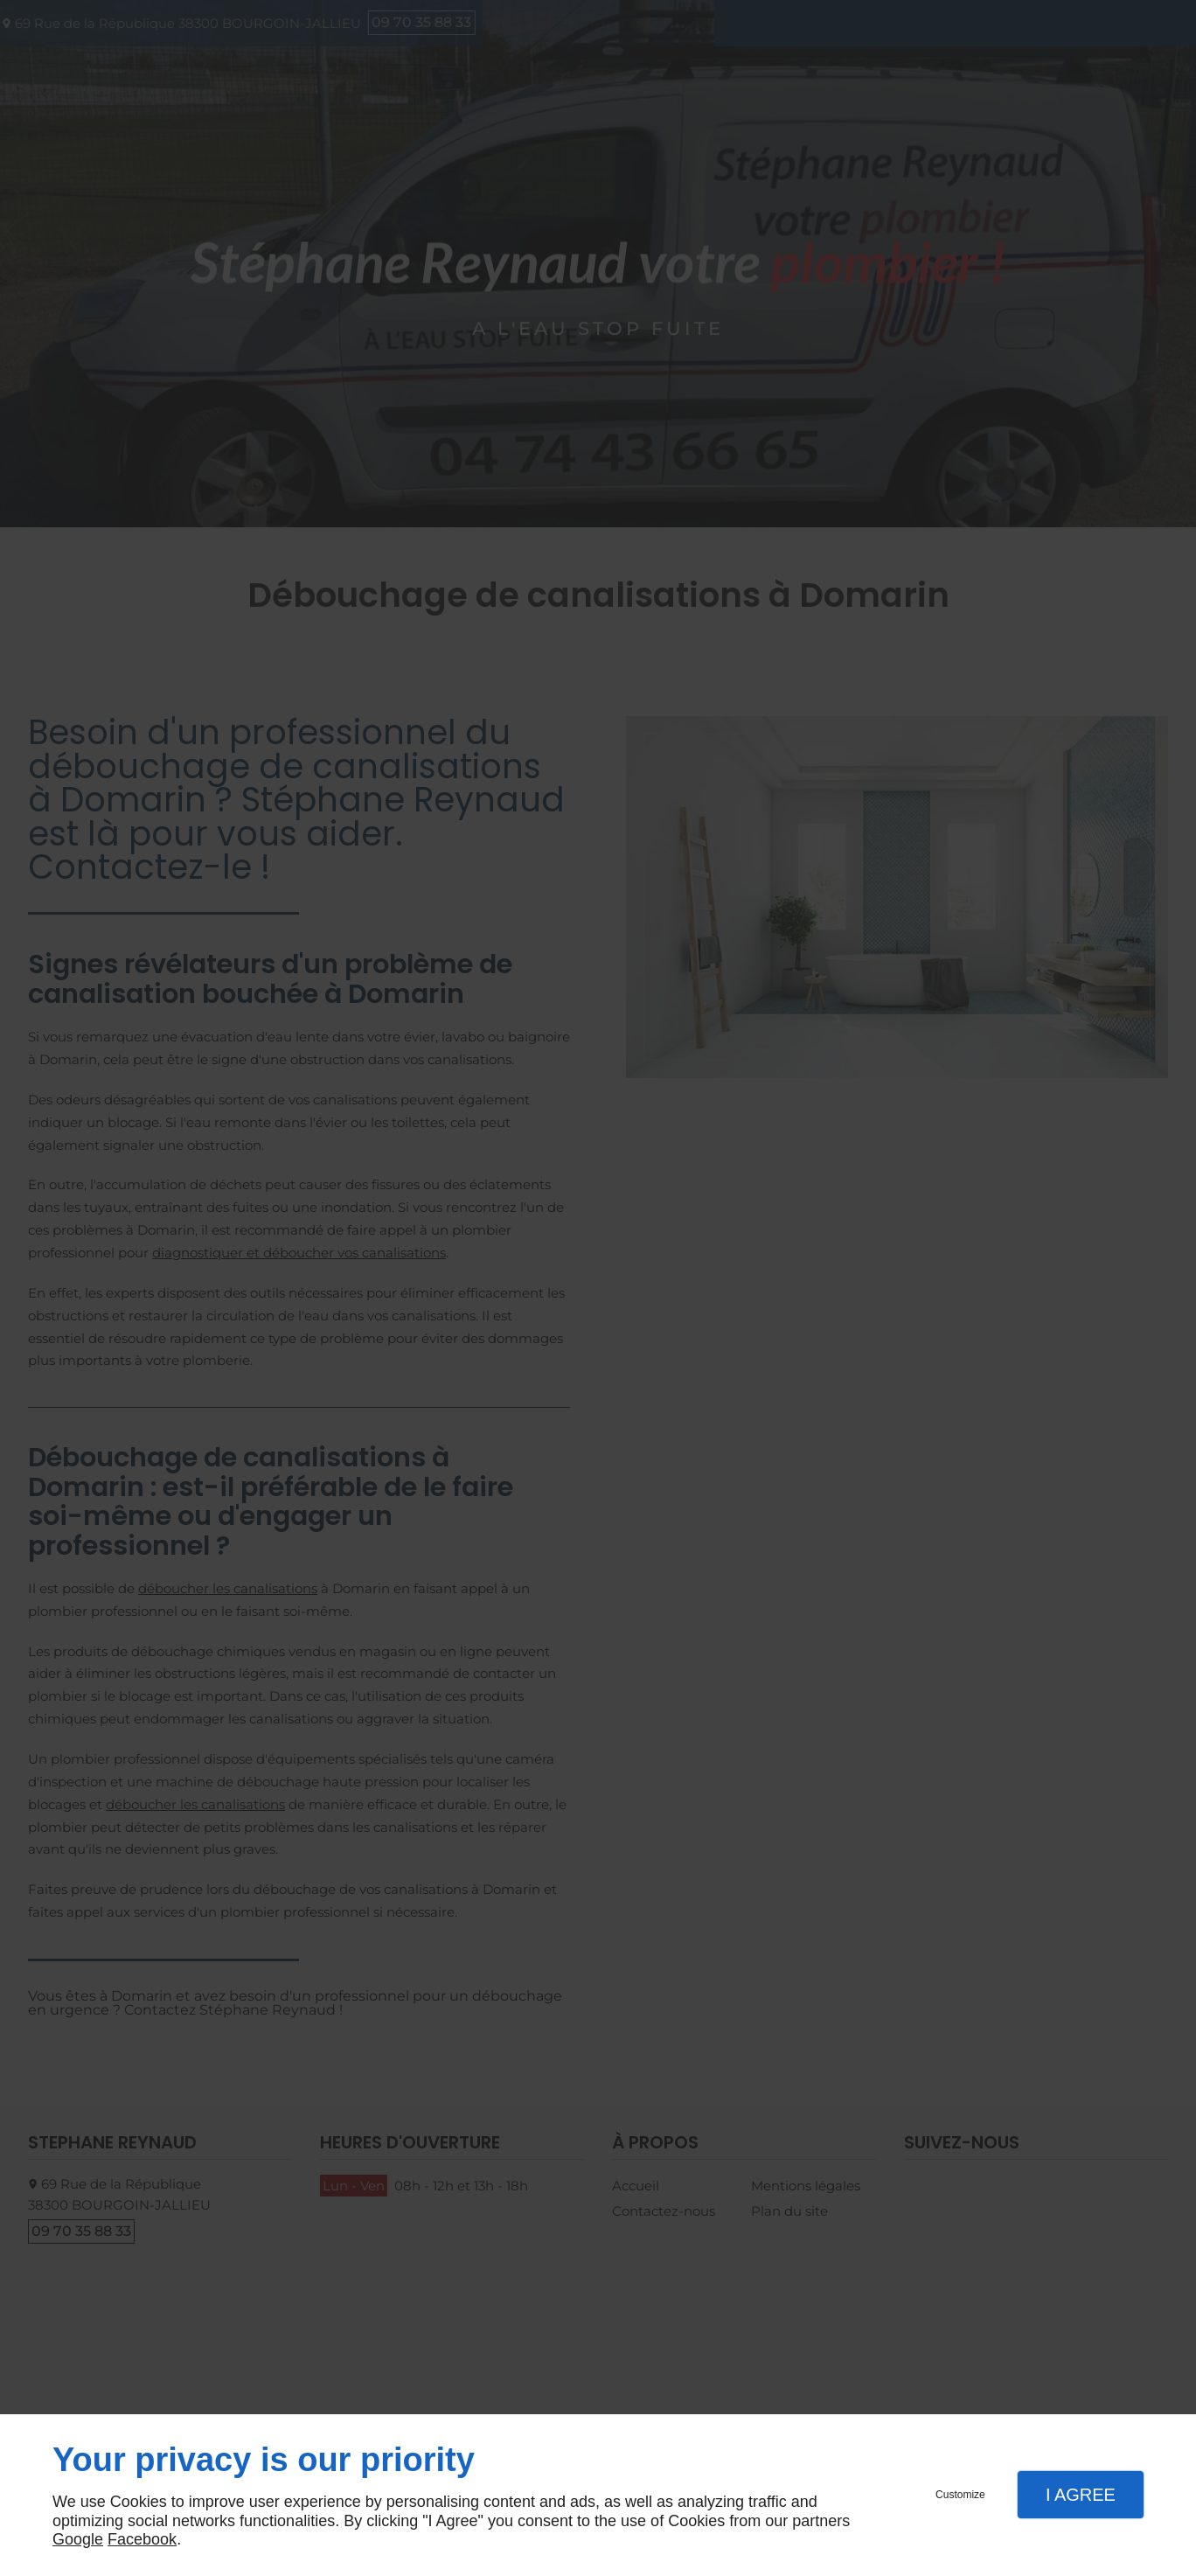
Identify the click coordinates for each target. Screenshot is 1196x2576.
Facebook (142, 2539)
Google (77, 2539)
